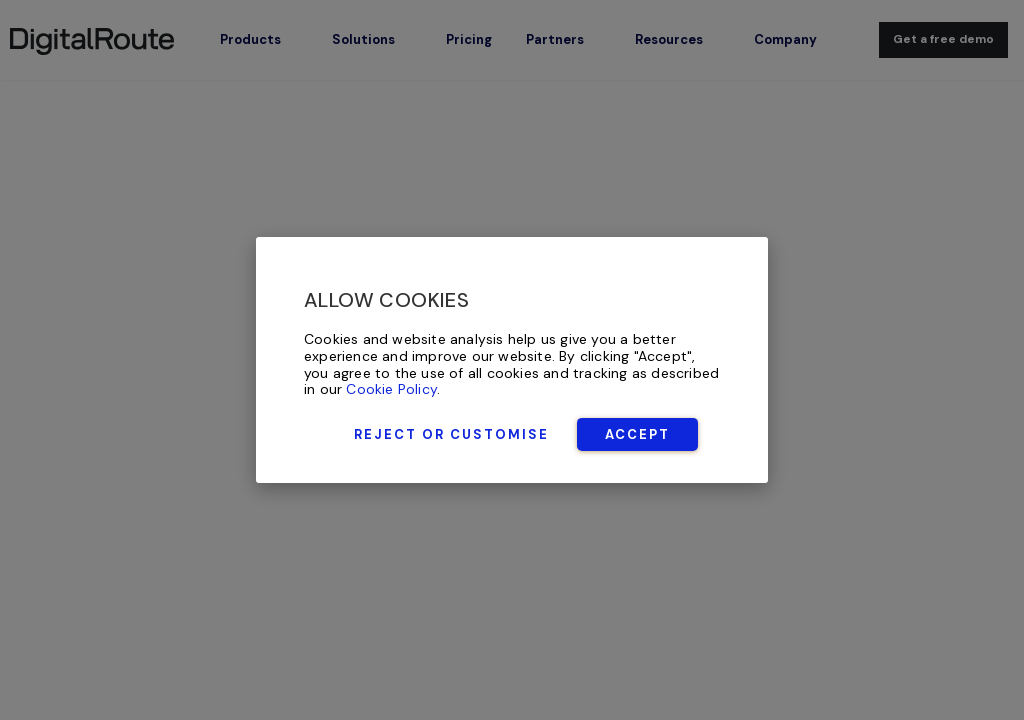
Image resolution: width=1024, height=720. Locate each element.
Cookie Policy (391, 389)
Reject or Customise (451, 434)
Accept (637, 434)
